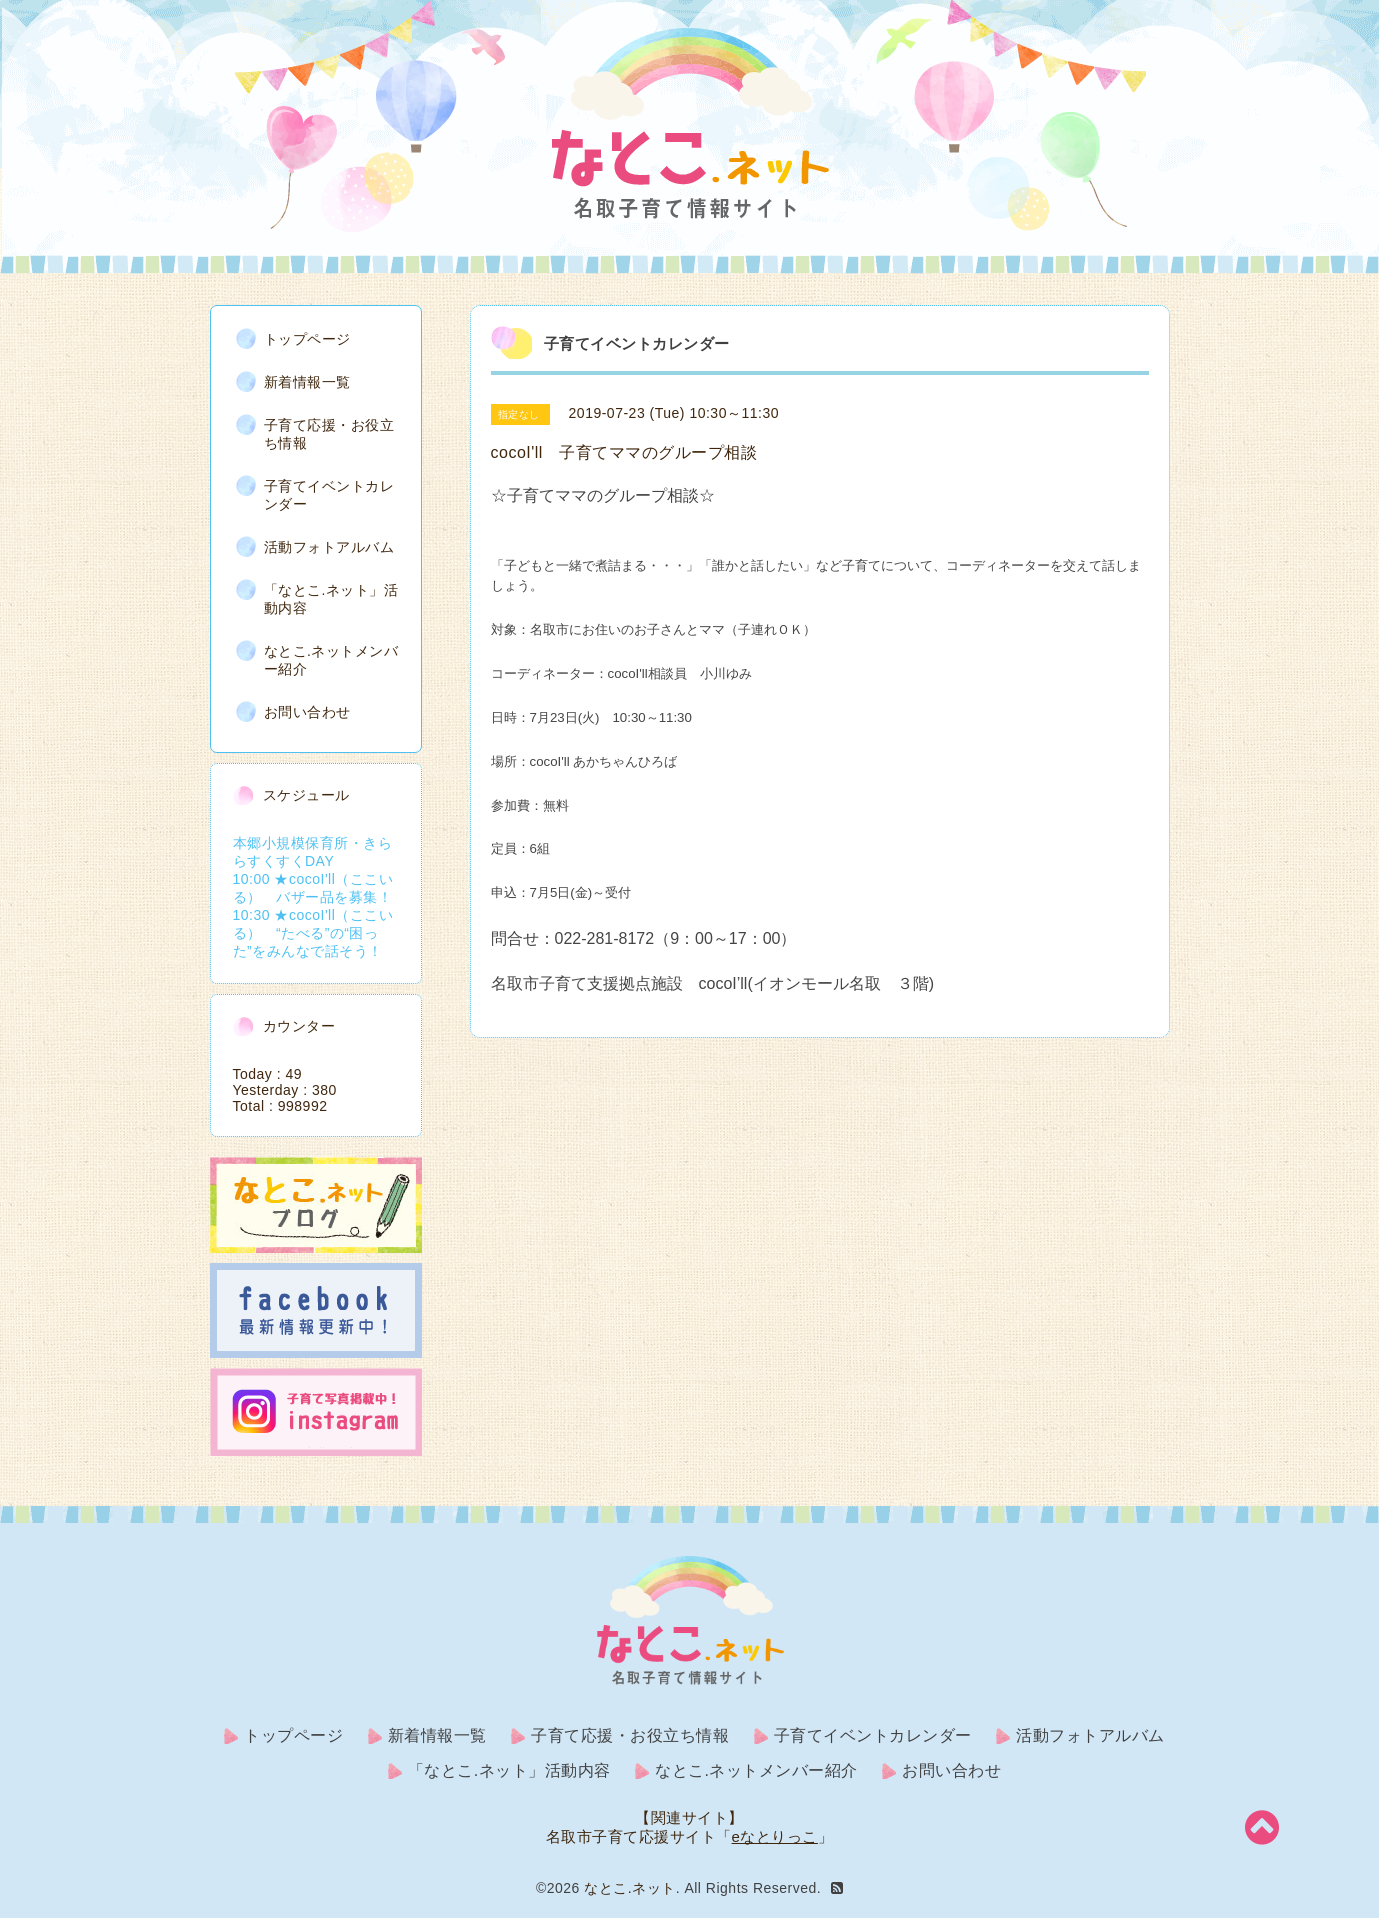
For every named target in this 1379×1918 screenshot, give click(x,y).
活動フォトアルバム (329, 547)
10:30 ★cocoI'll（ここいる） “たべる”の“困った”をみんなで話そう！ (313, 933)
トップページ (307, 339)
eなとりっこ (775, 1836)
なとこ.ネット (629, 1888)
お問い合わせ (307, 712)
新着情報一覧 (307, 382)
